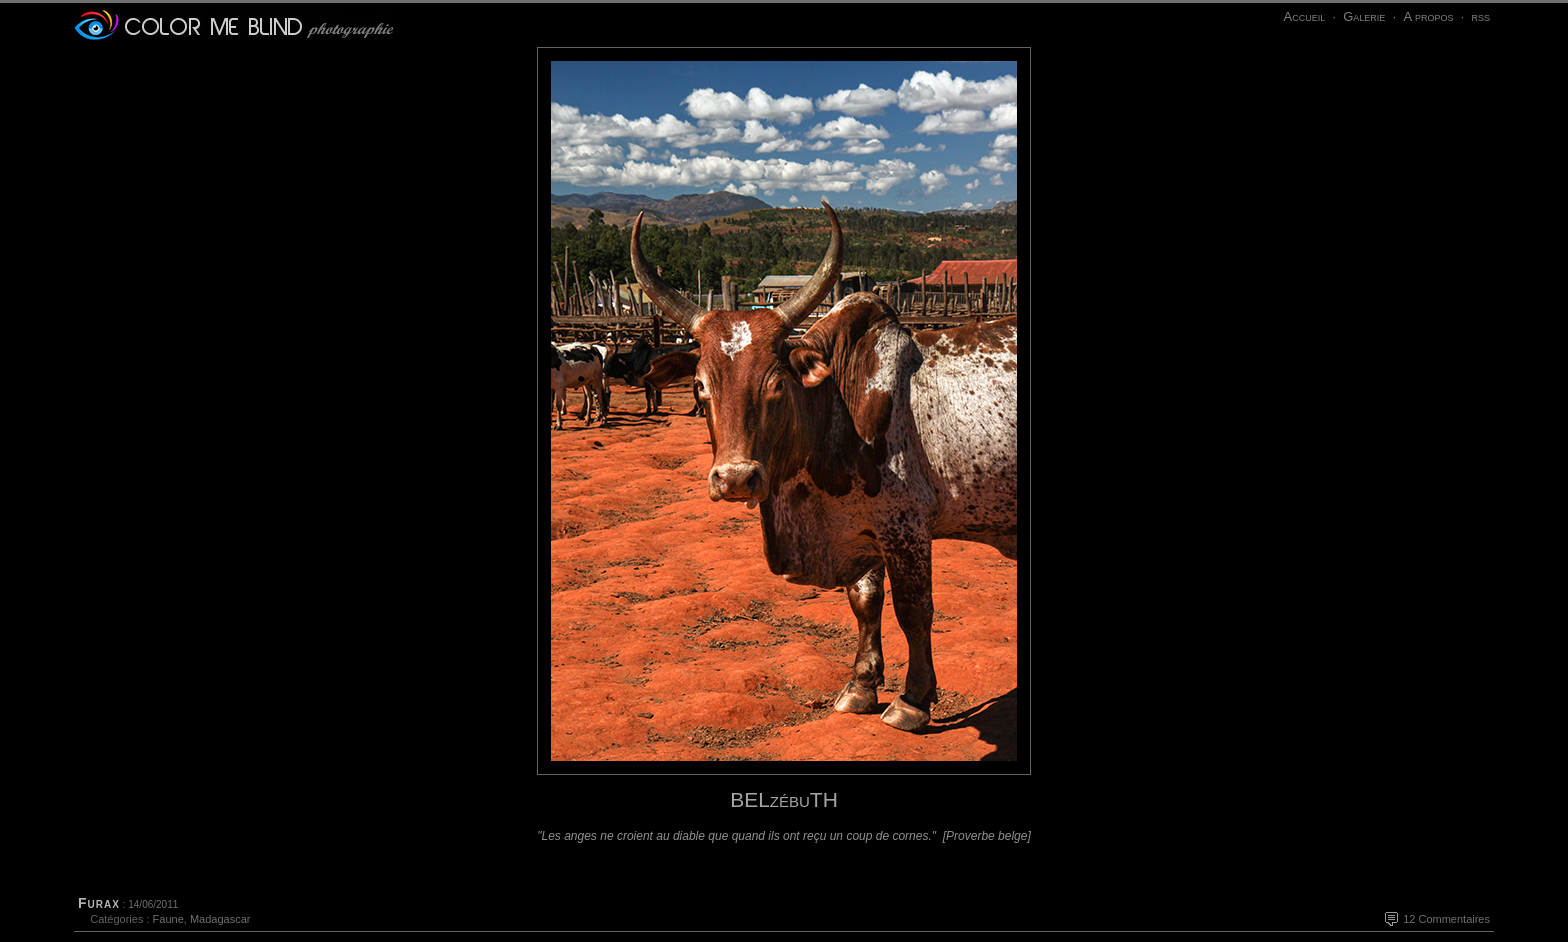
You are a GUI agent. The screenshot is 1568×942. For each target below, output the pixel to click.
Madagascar (220, 919)
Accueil (1304, 16)
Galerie (1364, 16)
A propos (1428, 16)
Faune (168, 919)
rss (1480, 16)
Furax (99, 903)
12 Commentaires (1446, 919)
